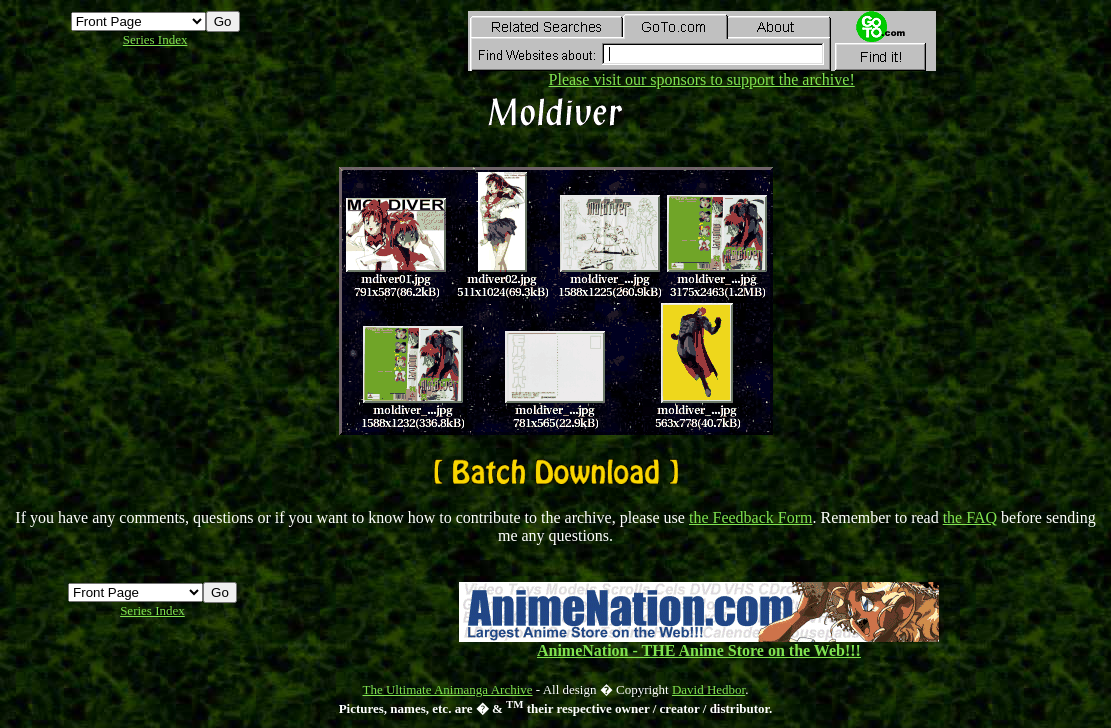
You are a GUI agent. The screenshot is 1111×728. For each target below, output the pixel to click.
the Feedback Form (751, 517)
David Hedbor (708, 689)
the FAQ (970, 517)
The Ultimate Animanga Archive (448, 689)
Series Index (155, 39)
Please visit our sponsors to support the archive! (702, 72)
